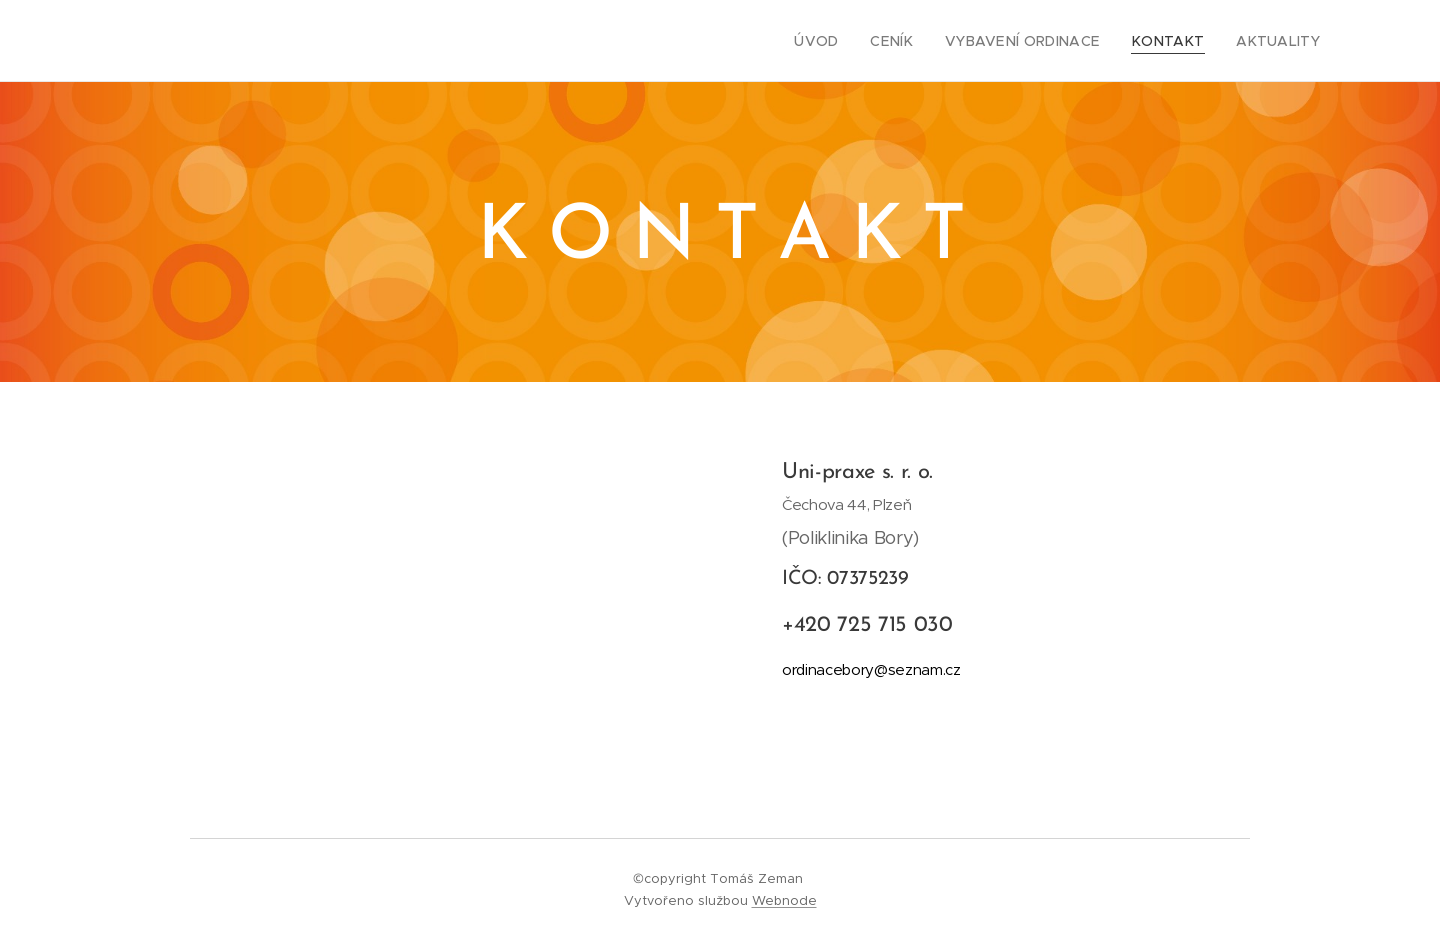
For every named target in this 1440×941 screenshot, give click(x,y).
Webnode (784, 900)
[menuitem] (850, 41)
